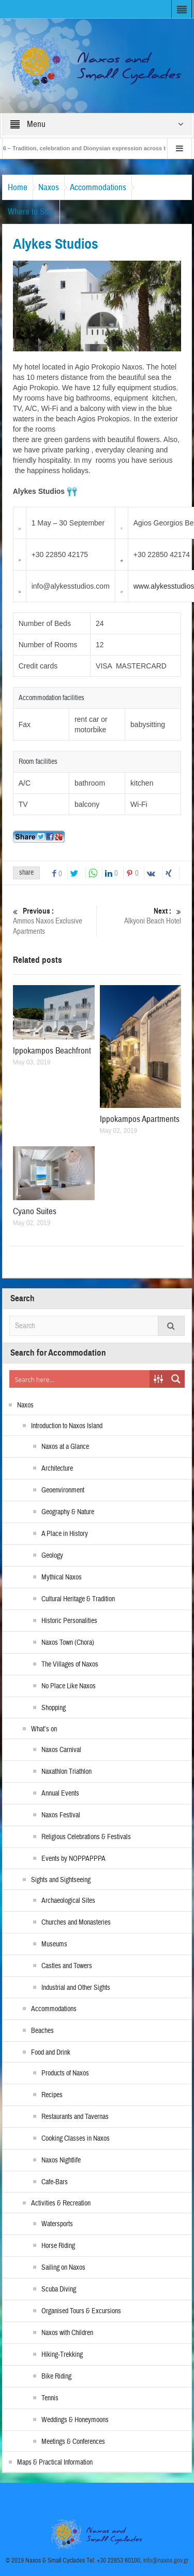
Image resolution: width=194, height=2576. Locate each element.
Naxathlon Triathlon (66, 1771)
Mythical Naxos (61, 1577)
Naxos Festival (60, 1815)
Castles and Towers (66, 1966)
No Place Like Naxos (68, 1686)
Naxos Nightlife (61, 2160)
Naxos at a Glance (65, 1446)
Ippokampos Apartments (140, 1119)
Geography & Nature (67, 1512)
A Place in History (64, 1534)
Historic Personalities (69, 1621)
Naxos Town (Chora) (67, 1642)
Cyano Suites (34, 1211)
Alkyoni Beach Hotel (140, 916)
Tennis (49, 2398)
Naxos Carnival (61, 1750)
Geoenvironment (62, 1490)
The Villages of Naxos (69, 1664)
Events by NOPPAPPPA (73, 1858)
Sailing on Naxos (63, 2267)
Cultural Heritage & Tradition (78, 1599)
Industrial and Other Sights (75, 1988)
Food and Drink (50, 2052)
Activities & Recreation (61, 2203)
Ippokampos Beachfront (52, 1050)
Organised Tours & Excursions (81, 2311)
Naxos (48, 187)
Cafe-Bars (54, 2182)
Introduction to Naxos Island (66, 1426)
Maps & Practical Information (55, 2462)
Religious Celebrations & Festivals (86, 1837)
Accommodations (98, 187)
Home (17, 187)
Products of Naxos (65, 2073)
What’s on (44, 1729)
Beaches (42, 2031)
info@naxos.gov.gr (166, 2560)
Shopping (53, 1708)
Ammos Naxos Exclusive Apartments (53, 921)
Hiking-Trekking (62, 2354)
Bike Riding (56, 2376)
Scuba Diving (58, 2289)
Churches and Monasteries (76, 1922)
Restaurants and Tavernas (75, 2117)
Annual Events (60, 1793)
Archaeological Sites (68, 1900)
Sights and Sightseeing (61, 1880)
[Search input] (80, 1379)
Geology (52, 1555)
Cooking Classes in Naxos (75, 2138)
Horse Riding (58, 2246)
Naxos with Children (67, 2333)
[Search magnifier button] (176, 1379)
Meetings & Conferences (73, 2441)
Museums (54, 1944)
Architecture (57, 1468)
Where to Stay (31, 211)
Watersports (57, 2224)
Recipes (52, 2095)
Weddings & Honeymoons (75, 2420)
